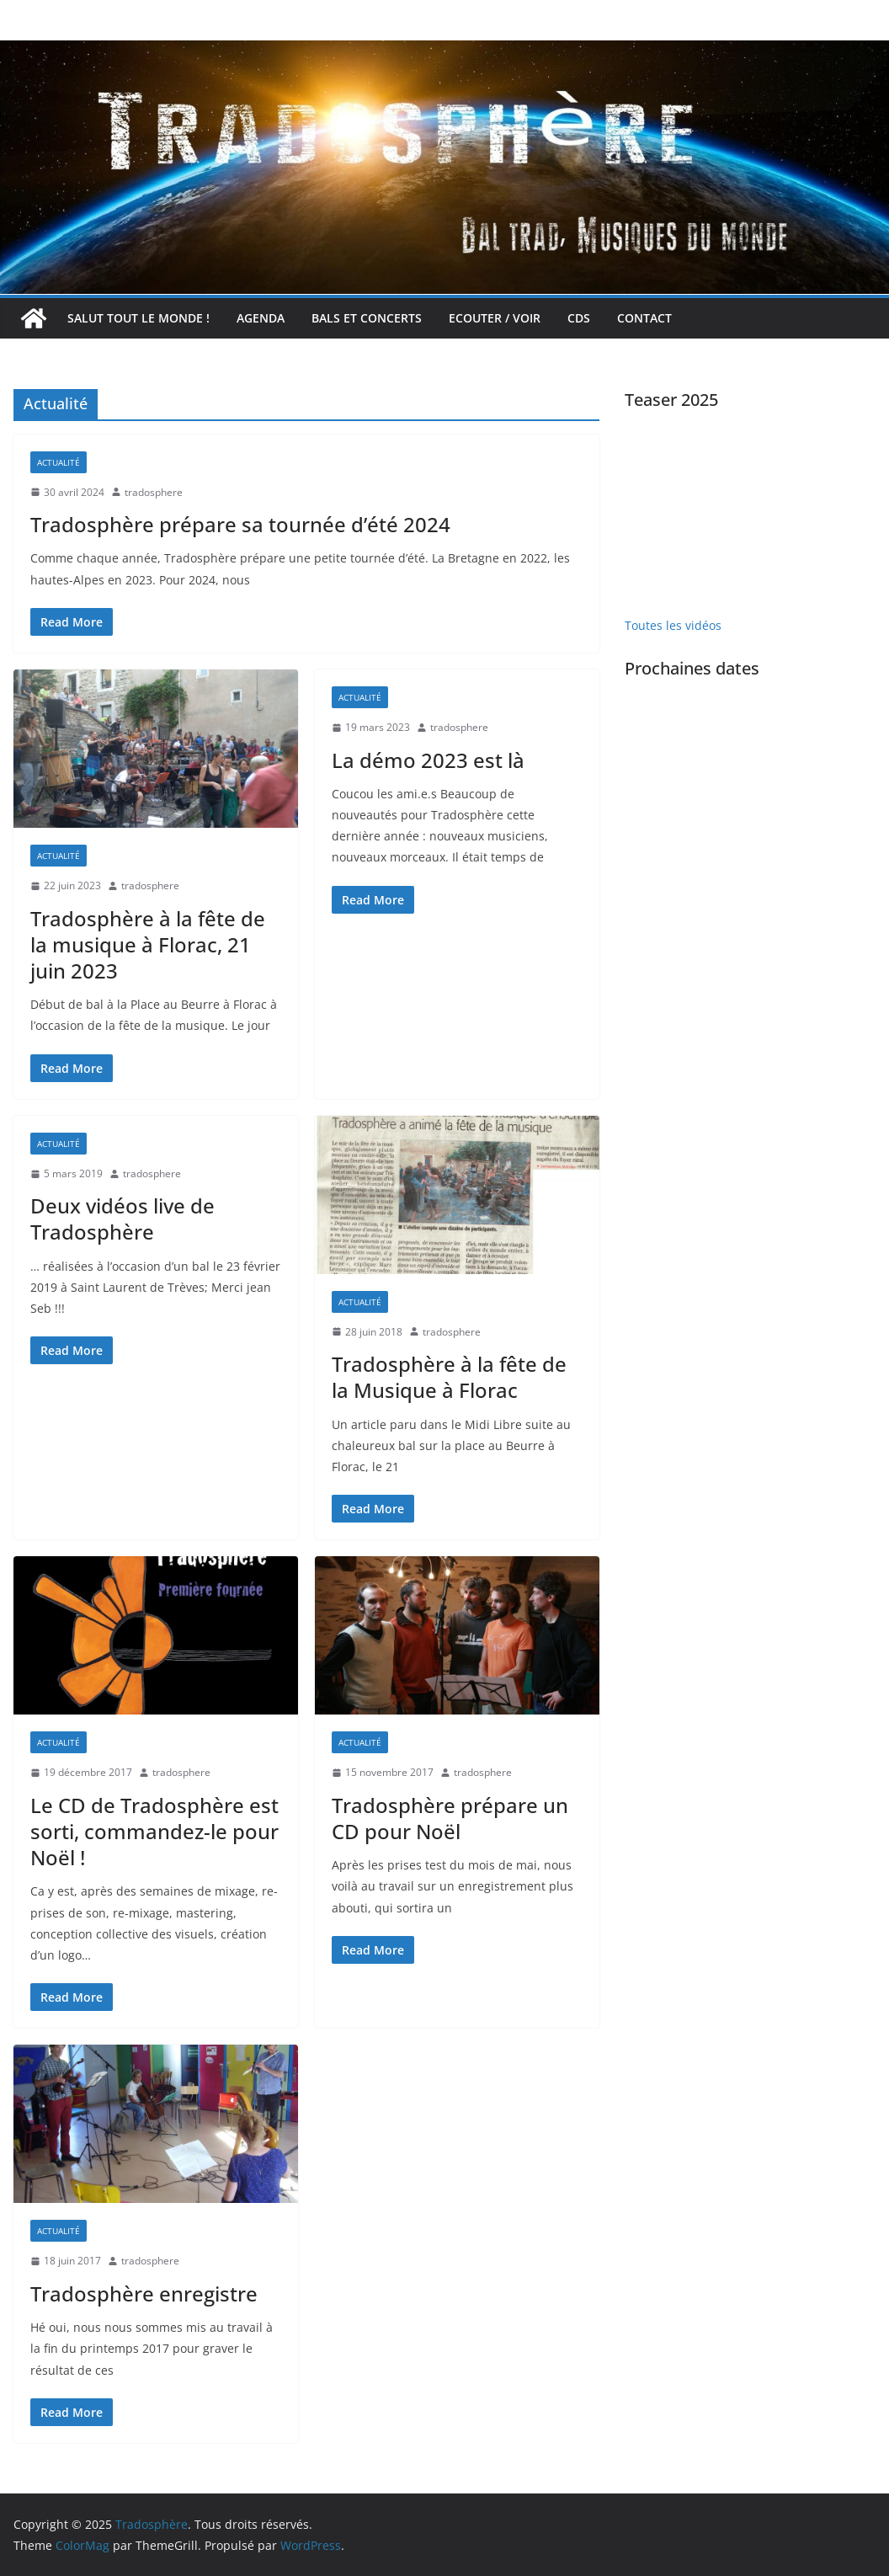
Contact (644, 318)
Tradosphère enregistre (144, 2293)
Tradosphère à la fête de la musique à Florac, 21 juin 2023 (147, 944)
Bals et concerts (366, 318)
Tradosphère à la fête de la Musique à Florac (449, 1377)
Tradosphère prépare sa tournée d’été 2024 (240, 524)
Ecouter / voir (494, 318)
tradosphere (154, 492)
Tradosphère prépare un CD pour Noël (450, 1818)
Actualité (58, 462)
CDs (578, 318)
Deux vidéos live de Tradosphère (122, 1218)
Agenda (261, 318)
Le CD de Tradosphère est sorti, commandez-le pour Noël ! (154, 1831)
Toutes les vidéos (673, 625)
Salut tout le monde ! (138, 318)
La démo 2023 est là (428, 760)
